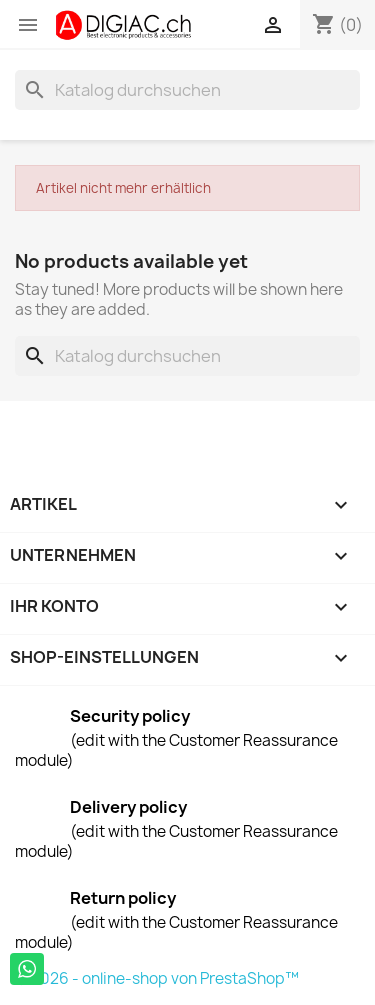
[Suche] (187, 90)
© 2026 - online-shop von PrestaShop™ (157, 978)
